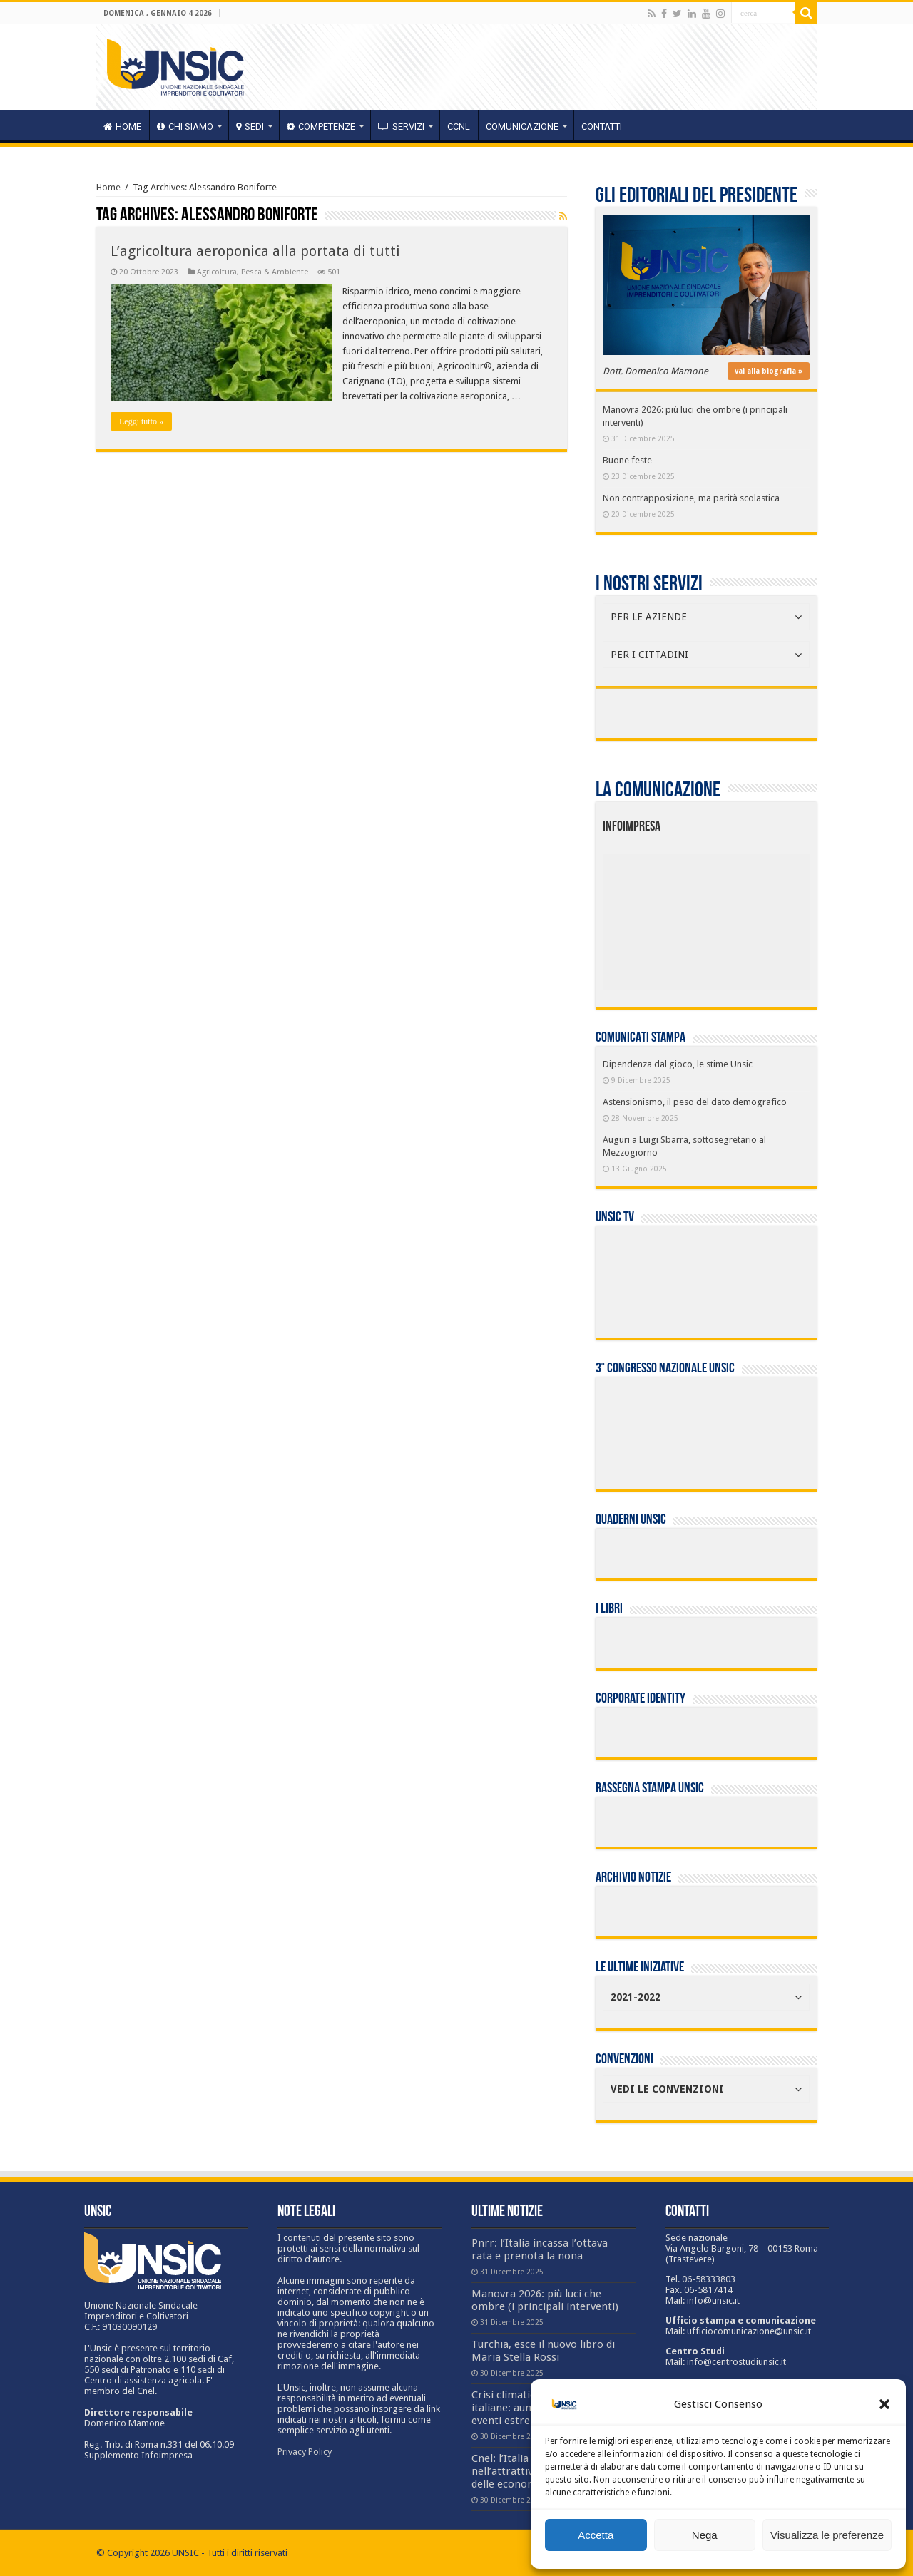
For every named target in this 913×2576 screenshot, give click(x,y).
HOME (122, 126)
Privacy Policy (304, 2451)
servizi (401, 126)
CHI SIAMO (185, 126)
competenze (321, 126)
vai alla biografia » (768, 371)
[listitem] (750, 916)
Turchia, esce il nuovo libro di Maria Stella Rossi (543, 2351)
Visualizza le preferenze (827, 2535)
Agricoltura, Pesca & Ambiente (252, 272)
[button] (884, 2404)
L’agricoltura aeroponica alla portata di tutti (255, 251)
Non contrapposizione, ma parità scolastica (691, 498)
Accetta (595, 2535)
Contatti (601, 126)
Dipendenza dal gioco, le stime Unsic (678, 1064)
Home (108, 187)
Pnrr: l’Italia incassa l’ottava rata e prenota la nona (539, 2249)
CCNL (458, 126)
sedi (250, 126)
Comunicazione (522, 126)
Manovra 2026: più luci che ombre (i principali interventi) (544, 2300)
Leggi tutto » (141, 421)
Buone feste (627, 460)
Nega (705, 2535)
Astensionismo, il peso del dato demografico (695, 1102)
